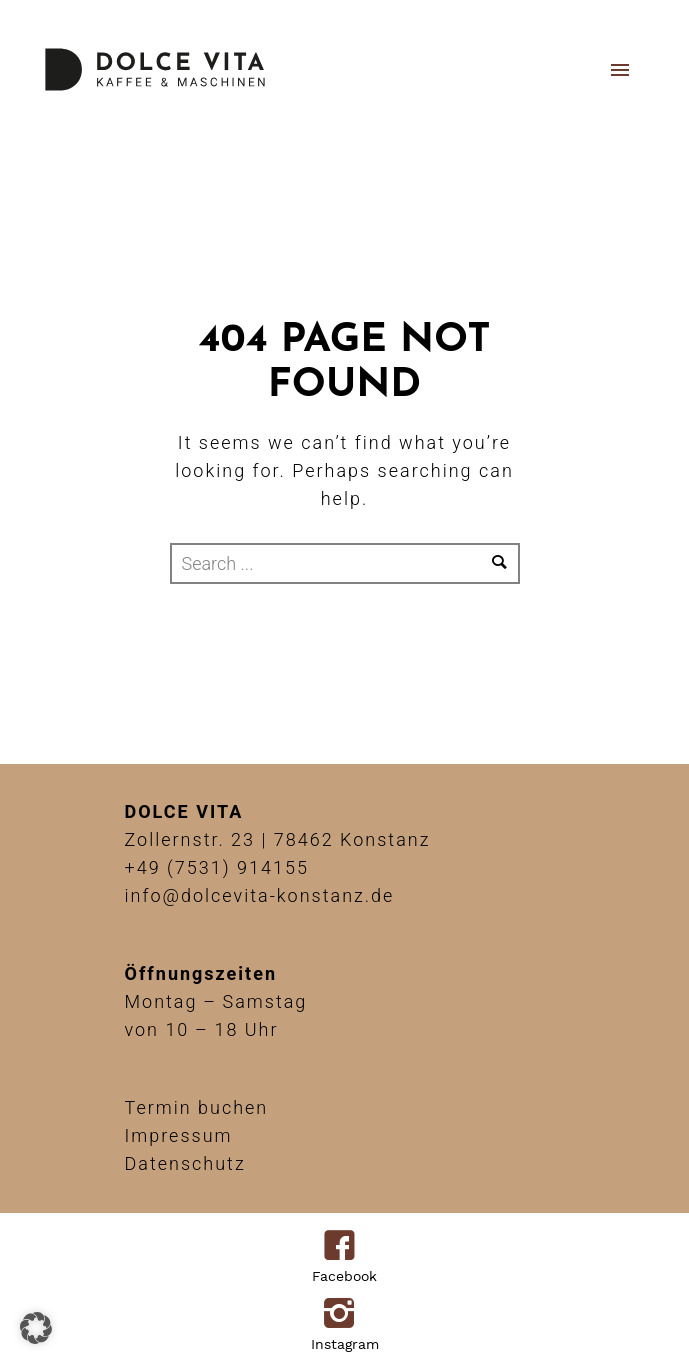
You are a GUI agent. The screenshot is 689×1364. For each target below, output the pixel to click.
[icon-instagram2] (344, 1315)
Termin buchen (197, 1107)
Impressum (179, 1135)
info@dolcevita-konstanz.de (260, 895)
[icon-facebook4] (344, 1247)
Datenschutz (185, 1163)
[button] (36, 1328)
